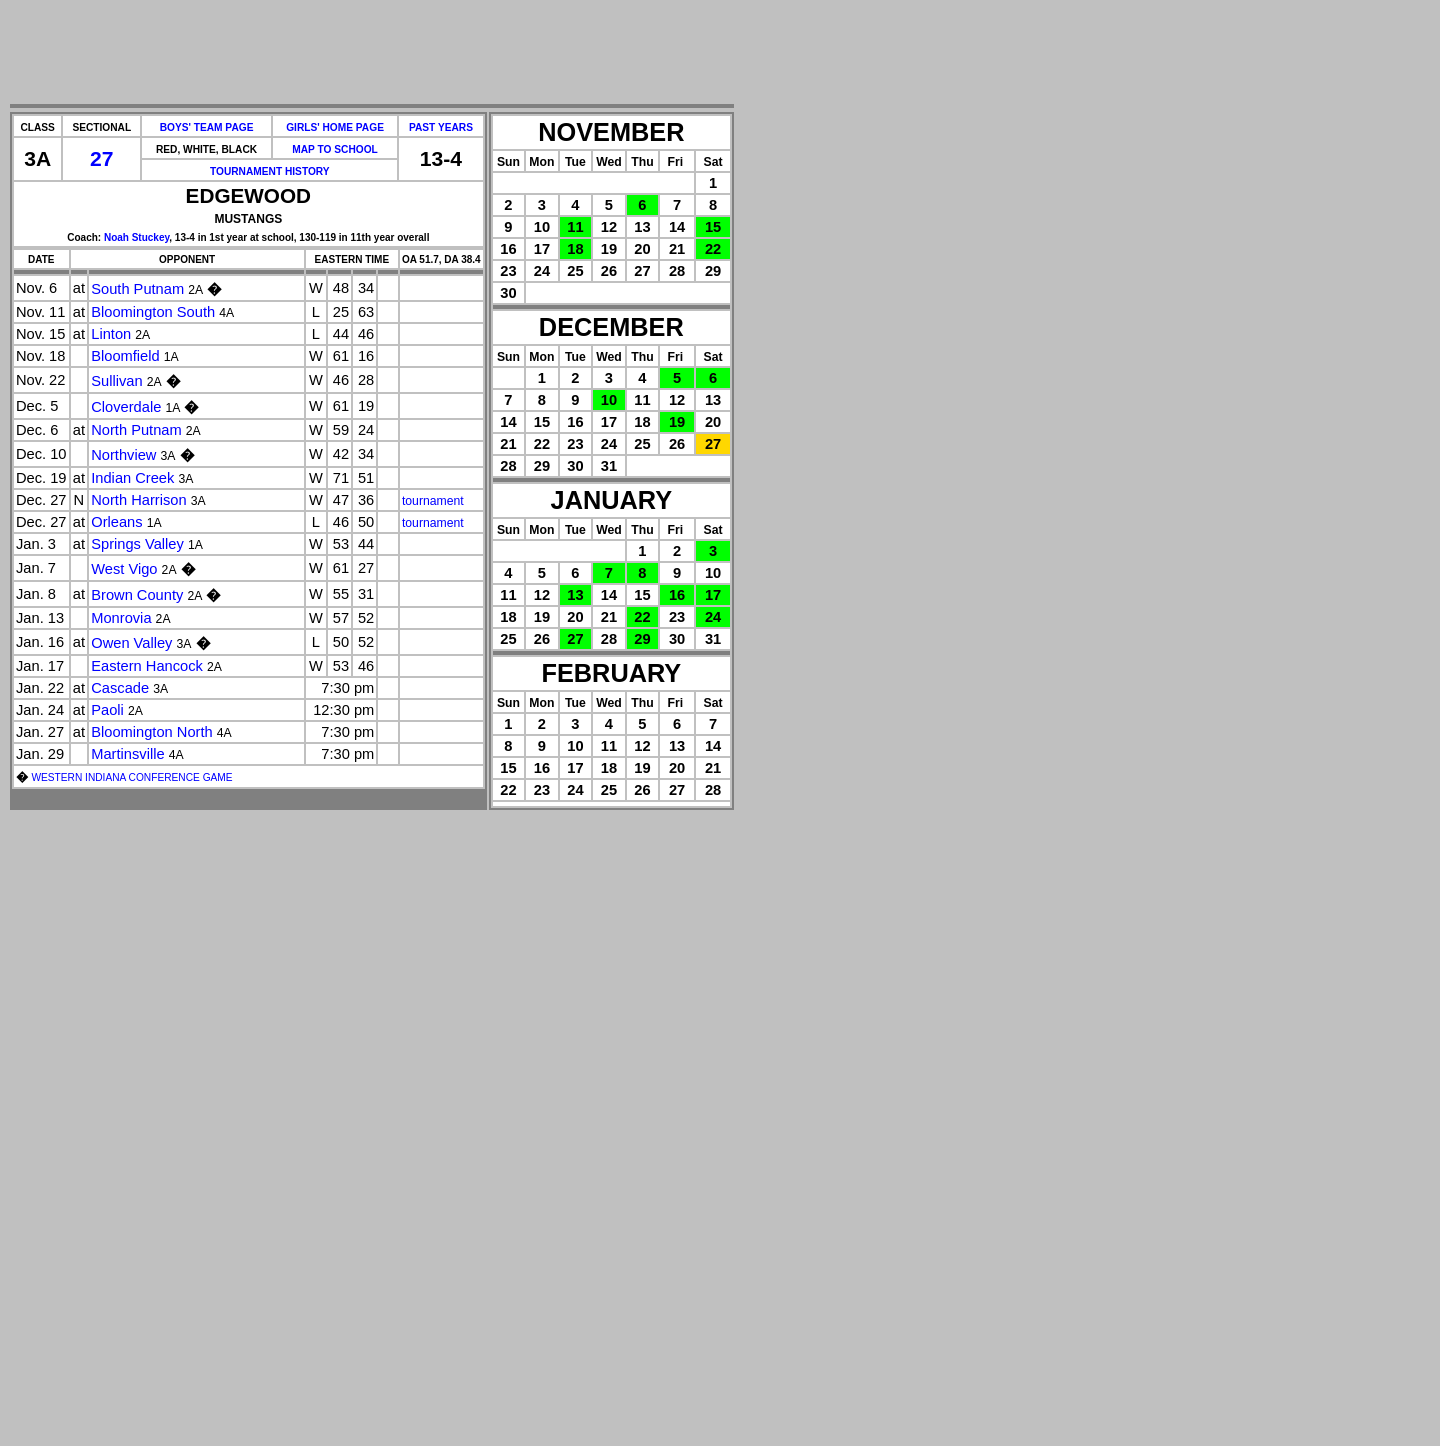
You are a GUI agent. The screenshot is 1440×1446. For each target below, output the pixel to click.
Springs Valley (137, 544)
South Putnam (137, 289)
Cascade (120, 688)
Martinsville (127, 754)
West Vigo (124, 569)
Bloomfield (125, 356)
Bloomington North (151, 732)
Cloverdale (126, 407)
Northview (123, 455)
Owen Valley (131, 643)
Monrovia (121, 618)
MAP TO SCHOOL (335, 149)
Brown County (137, 595)
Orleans (116, 522)
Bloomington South (153, 312)
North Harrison (138, 500)
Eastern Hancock (147, 666)
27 (101, 158)
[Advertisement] (372, 53)
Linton (111, 334)
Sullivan (116, 381)
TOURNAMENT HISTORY (270, 171)
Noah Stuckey (136, 237)
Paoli (107, 710)
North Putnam (136, 430)
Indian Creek (132, 478)
